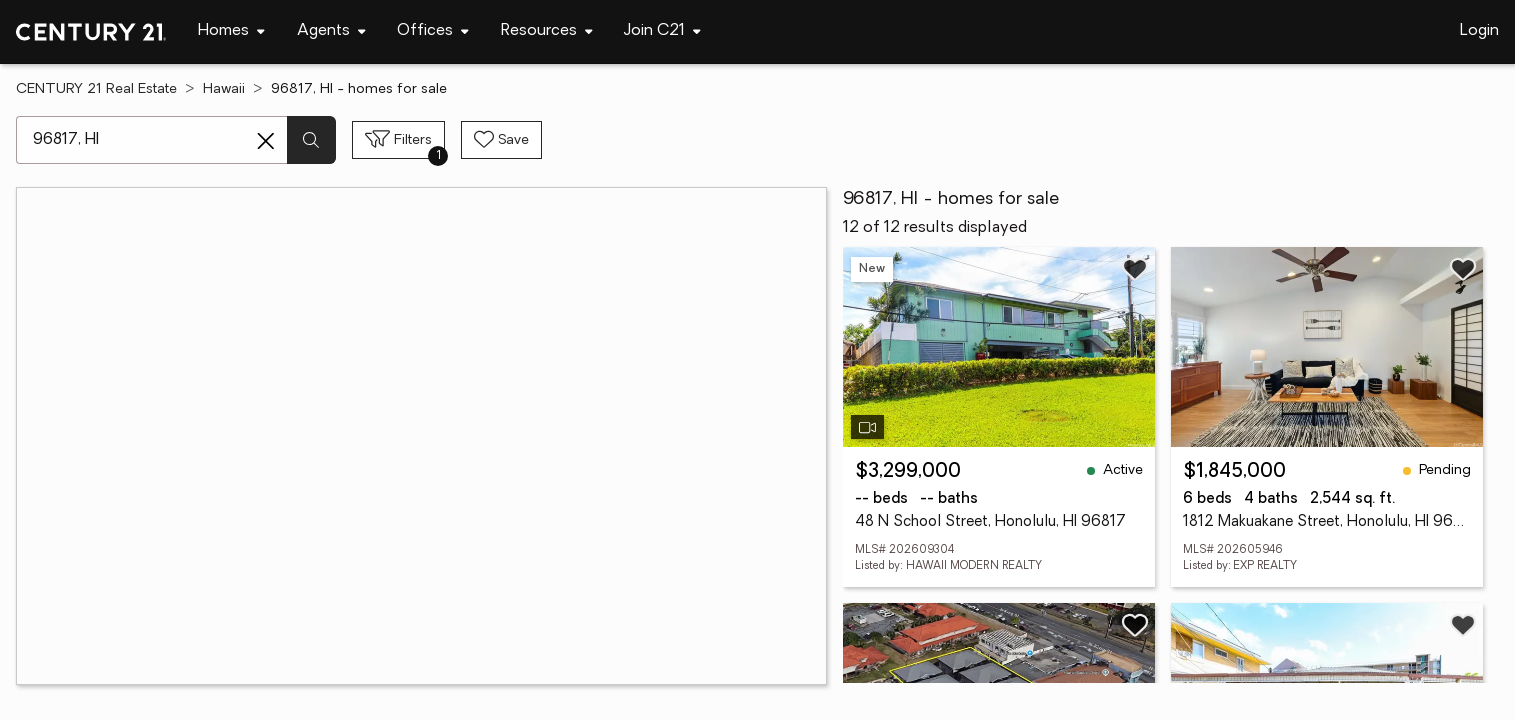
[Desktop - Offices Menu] (433, 31)
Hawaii (224, 89)
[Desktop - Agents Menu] (331, 31)
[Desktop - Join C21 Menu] (662, 31)
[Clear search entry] (266, 141)
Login (1479, 31)
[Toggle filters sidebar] (398, 140)
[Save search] (501, 140)
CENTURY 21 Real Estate (96, 89)
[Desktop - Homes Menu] (231, 31)
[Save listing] (1135, 269)
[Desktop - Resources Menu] (547, 31)
